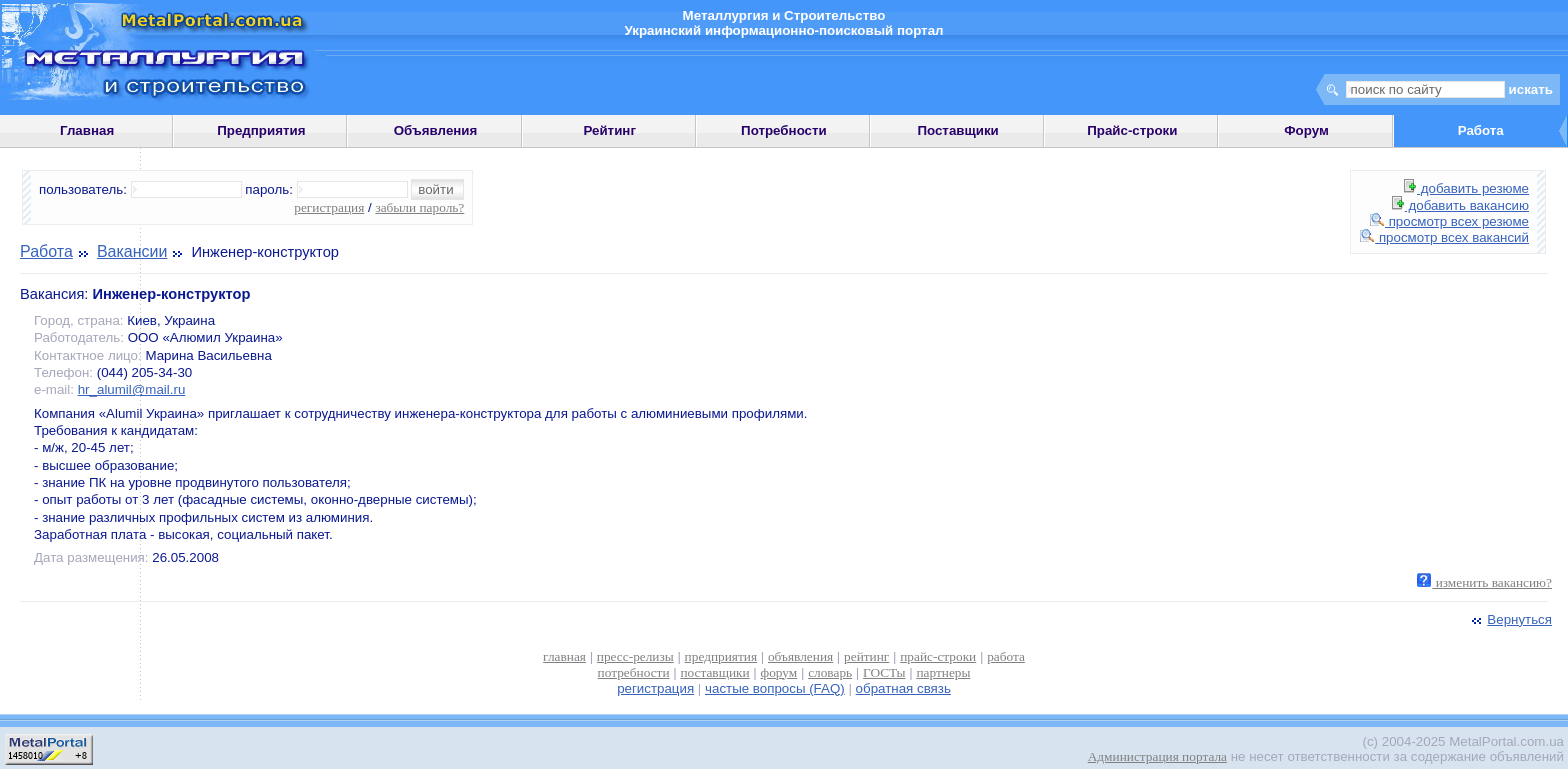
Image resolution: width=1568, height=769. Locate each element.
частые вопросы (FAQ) (775, 688)
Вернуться (1510, 619)
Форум (1306, 130)
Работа (46, 251)
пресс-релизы (635, 656)
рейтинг (866, 656)
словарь (830, 672)
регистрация (329, 207)
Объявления (436, 130)
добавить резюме (1466, 188)
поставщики (714, 672)
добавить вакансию (1460, 205)
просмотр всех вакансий (1444, 237)
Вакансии (132, 251)
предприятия (721, 656)
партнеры (943, 672)
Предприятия (261, 130)
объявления (800, 656)
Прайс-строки (1132, 130)
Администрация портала (1157, 756)
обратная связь (903, 688)
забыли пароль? (419, 207)
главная (564, 656)
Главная (87, 130)
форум (779, 672)
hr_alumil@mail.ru (132, 389)
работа (1006, 656)
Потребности (784, 130)
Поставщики (957, 130)
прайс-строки (938, 656)
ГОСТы (884, 672)
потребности (634, 672)
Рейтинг (609, 130)
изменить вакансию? (1484, 582)
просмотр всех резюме (1449, 221)
